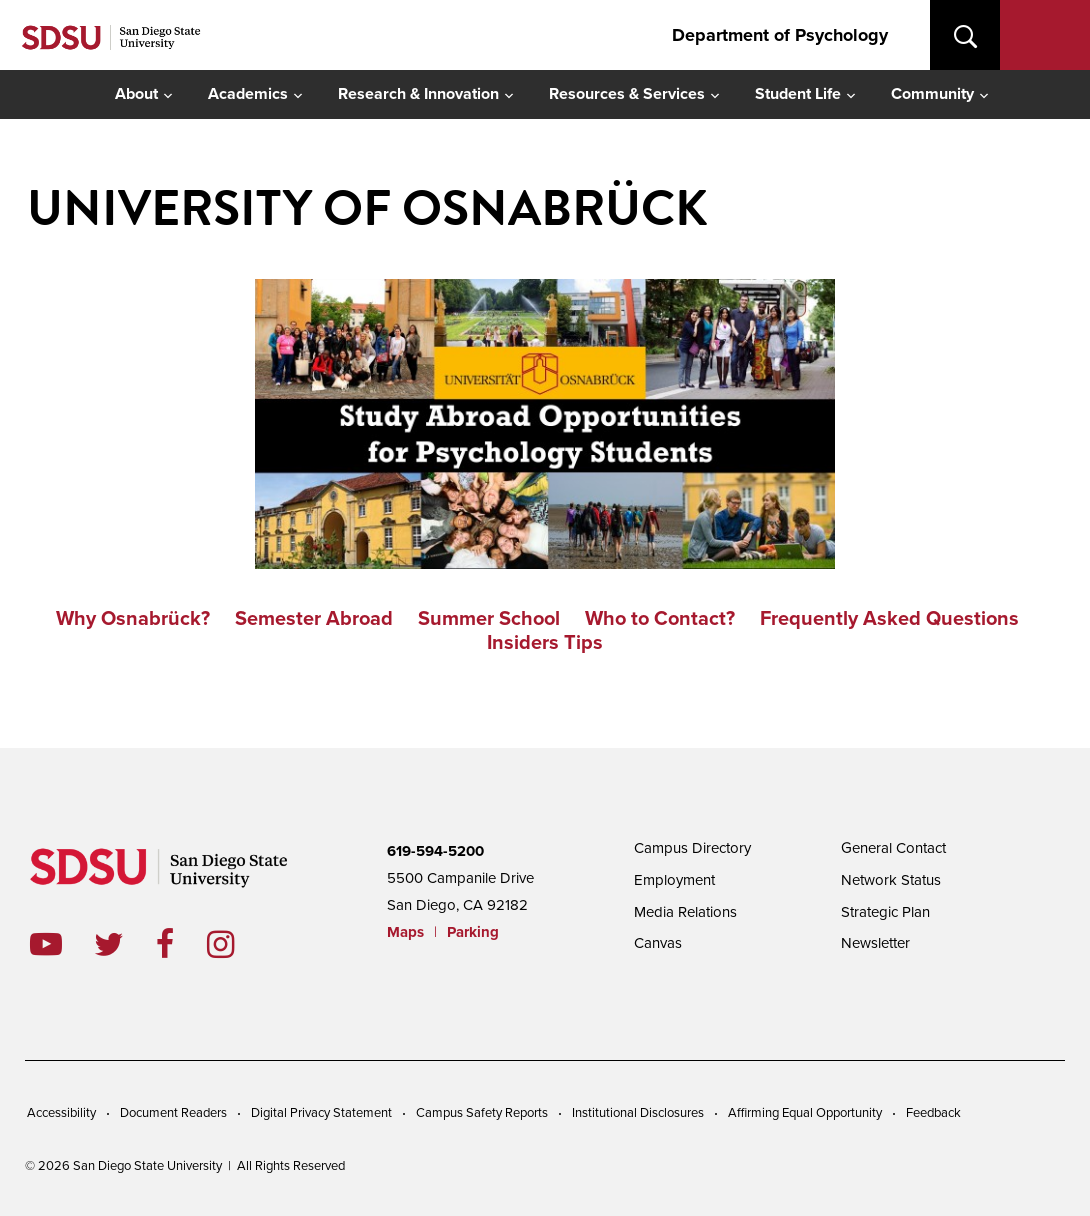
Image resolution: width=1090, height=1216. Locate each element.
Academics (248, 94)
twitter (125, 944)
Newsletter (875, 943)
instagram (236, 944)
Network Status (891, 880)
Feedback (933, 1113)
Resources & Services (627, 94)
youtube (46, 944)
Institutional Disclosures (638, 1113)
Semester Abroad (314, 619)
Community (932, 94)
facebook (181, 944)
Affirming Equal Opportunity (805, 1113)
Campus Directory (692, 848)
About (136, 94)
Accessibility (61, 1113)
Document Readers (173, 1113)
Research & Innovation (418, 94)
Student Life (798, 94)
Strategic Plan (885, 912)
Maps (405, 932)
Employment (674, 880)
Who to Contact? (660, 619)
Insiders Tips (545, 643)
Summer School (489, 619)
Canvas (658, 943)
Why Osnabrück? (133, 619)
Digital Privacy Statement (321, 1113)
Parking (473, 932)
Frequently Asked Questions (889, 619)
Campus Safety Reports (482, 1113)
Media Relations (685, 912)
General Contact (893, 848)
